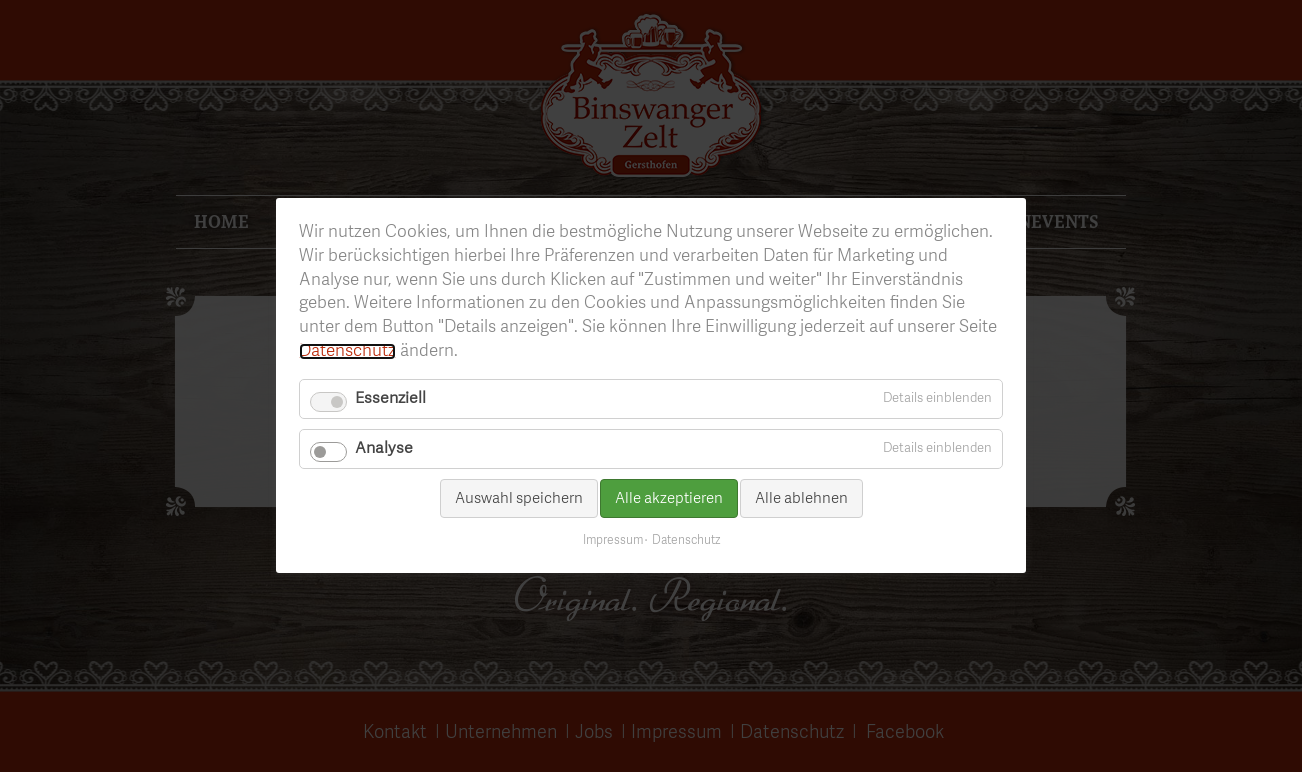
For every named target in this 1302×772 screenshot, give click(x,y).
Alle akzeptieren (669, 498)
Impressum (613, 542)
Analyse (384, 449)
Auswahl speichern (519, 498)
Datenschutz (347, 351)
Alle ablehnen (801, 498)
